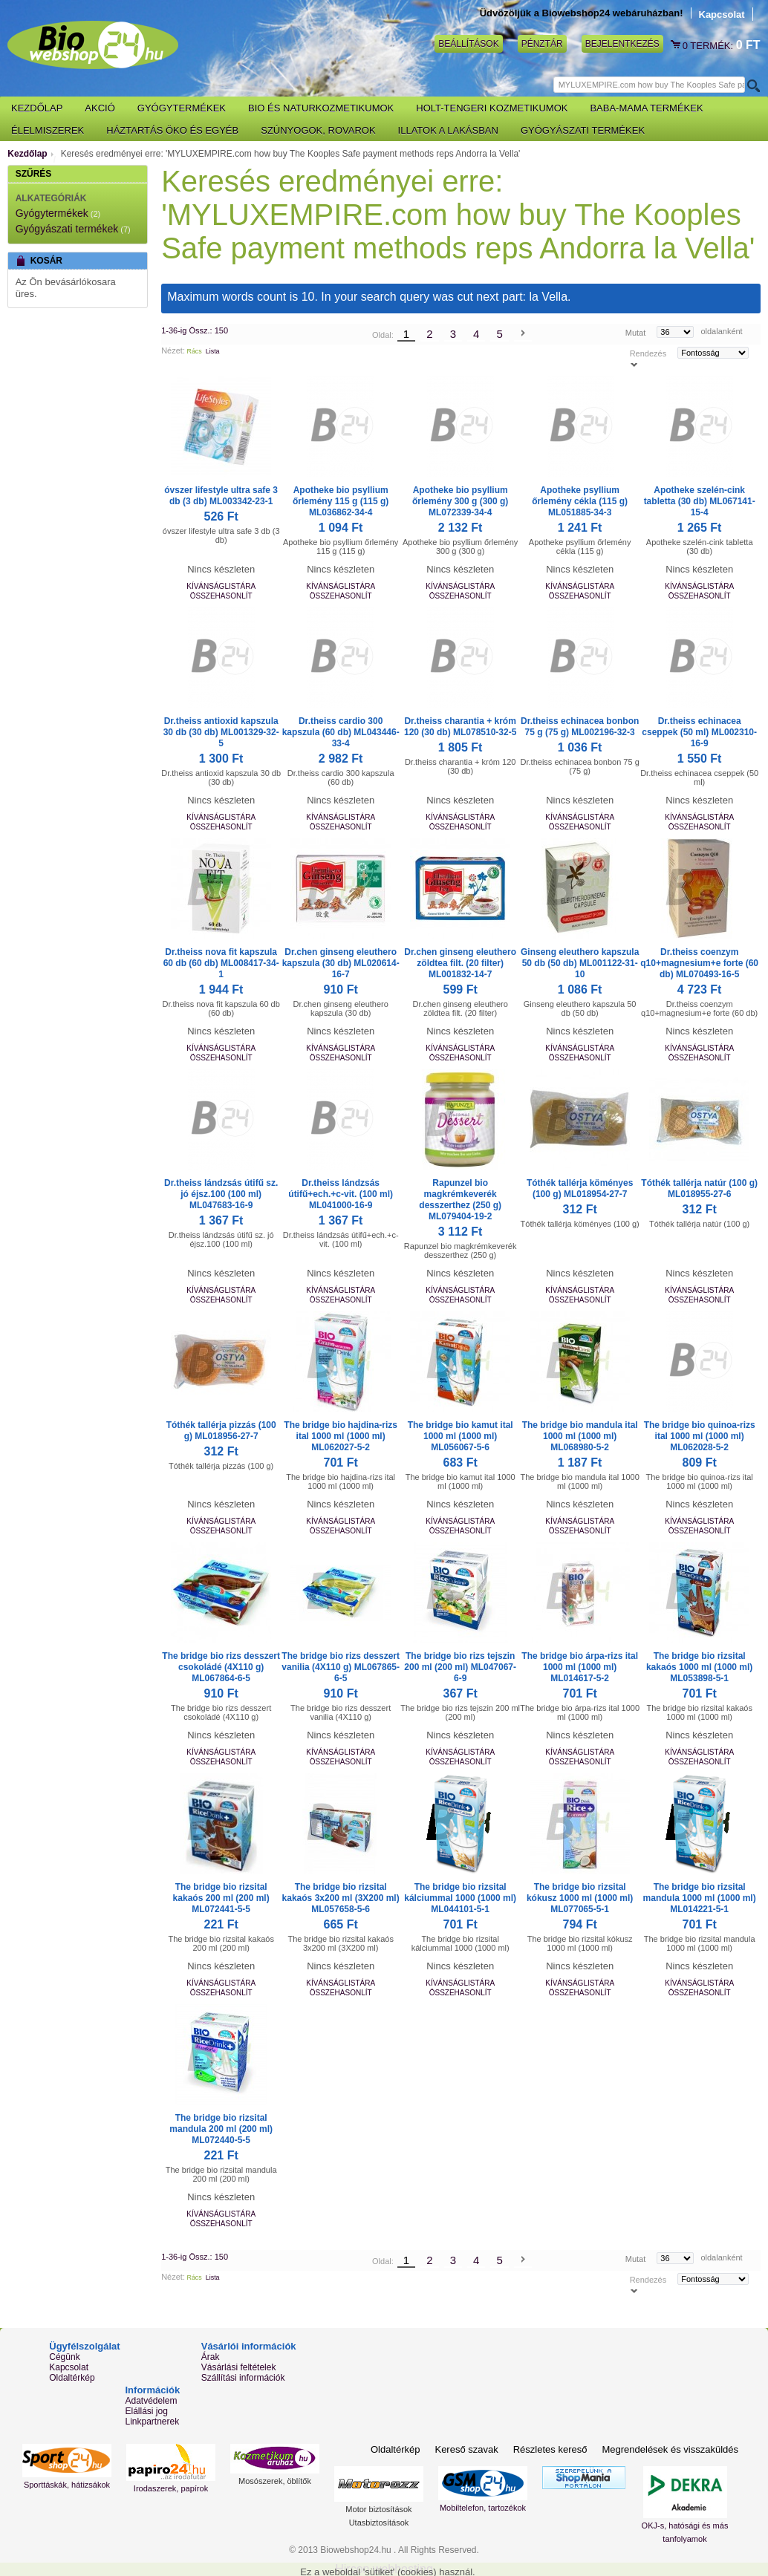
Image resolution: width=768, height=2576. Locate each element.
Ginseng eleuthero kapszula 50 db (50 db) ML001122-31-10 (580, 963)
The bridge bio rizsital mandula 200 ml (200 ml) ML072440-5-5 (221, 2129)
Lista (213, 351)
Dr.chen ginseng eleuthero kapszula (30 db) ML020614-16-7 (341, 963)
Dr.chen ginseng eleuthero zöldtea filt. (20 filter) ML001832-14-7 (460, 963)
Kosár (677, 45)
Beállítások (468, 44)
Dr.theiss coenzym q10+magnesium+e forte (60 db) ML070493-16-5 (699, 963)
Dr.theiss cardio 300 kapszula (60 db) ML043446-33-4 (341, 732)
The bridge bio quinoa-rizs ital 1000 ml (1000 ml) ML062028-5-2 (699, 1436)
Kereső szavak (466, 2449)
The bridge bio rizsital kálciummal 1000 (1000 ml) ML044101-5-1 (460, 1898)
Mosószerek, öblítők (274, 2480)
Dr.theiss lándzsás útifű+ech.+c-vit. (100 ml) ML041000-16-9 (340, 1194)
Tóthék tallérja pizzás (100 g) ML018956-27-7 (221, 1430)
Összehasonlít (221, 596)
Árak (210, 2357)
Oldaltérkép (71, 2378)
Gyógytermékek (52, 213)
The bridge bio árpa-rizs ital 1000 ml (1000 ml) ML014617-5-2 (579, 1667)
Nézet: (173, 350)
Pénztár (542, 44)
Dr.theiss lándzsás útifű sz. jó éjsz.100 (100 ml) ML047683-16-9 (221, 1194)
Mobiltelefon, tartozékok (483, 2507)
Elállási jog (147, 2411)
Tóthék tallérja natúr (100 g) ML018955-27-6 (699, 1188)
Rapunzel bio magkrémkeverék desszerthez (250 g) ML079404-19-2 (460, 1200)
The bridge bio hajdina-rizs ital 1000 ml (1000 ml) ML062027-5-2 (340, 1436)
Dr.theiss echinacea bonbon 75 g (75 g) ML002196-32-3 (580, 726)
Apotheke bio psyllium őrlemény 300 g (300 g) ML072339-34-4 (460, 501)
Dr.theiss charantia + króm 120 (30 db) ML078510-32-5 (460, 726)
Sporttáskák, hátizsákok (67, 2484)
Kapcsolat (722, 14)
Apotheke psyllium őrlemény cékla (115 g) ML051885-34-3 (580, 501)
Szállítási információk (243, 2378)
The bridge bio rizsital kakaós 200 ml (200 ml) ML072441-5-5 (221, 1898)
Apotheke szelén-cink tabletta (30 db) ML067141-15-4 (699, 501)
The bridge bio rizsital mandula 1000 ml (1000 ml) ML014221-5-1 (699, 1898)
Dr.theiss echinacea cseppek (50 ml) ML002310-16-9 (699, 732)
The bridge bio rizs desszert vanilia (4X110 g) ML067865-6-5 (341, 1667)
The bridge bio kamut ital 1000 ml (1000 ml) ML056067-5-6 (460, 1436)
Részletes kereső (550, 2449)
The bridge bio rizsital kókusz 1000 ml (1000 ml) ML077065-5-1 (580, 1898)
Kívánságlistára (221, 586)
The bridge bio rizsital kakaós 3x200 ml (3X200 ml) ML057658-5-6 (341, 1898)
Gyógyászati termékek (67, 229)
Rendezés (648, 352)
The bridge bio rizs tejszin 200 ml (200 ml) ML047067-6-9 (460, 1667)
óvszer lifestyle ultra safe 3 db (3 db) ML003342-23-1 (221, 495)
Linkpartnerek (153, 2421)
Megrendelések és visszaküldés (670, 2449)
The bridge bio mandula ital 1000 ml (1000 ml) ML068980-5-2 (580, 1436)
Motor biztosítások (378, 2509)
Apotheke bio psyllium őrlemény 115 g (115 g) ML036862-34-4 (340, 501)
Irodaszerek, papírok (171, 2488)
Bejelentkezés (622, 44)
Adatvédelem (152, 2401)
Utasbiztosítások (379, 2522)
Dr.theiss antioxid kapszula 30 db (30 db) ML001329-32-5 (221, 732)
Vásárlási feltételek (238, 2367)
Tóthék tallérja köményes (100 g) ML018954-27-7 (580, 1188)
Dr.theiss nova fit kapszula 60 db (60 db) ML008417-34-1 (221, 963)
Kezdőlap (27, 154)
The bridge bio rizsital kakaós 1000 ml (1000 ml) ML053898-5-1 (699, 1667)
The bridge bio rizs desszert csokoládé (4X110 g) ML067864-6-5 (221, 1667)
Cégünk (64, 2357)
